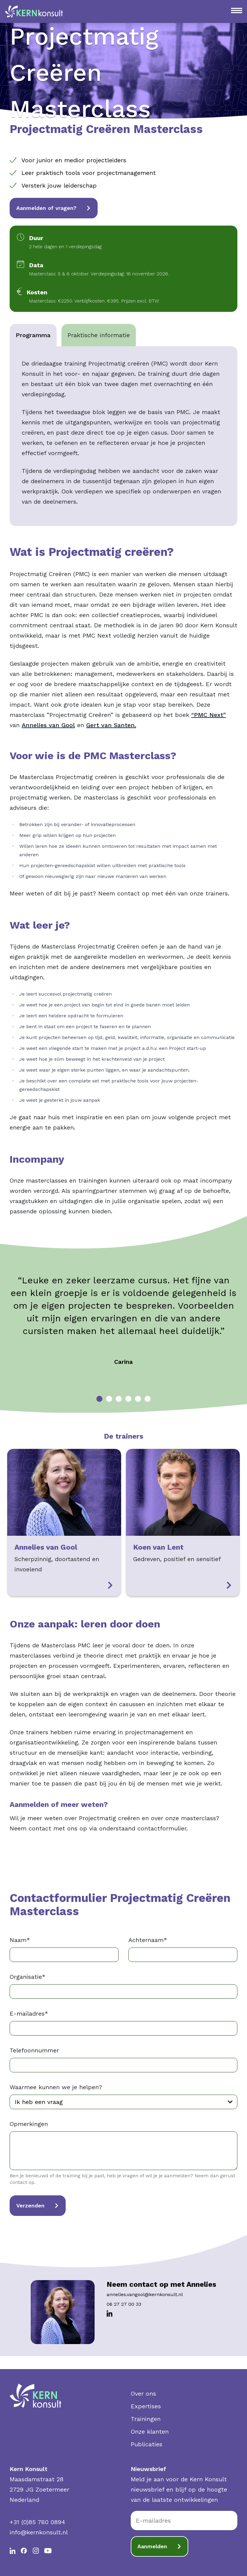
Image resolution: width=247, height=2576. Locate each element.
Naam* (20, 1940)
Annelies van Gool (48, 725)
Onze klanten (150, 2431)
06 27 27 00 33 (124, 2304)
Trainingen (146, 2418)
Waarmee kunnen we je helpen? (56, 2087)
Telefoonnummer (34, 2050)
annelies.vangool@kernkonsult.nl (145, 2294)
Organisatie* (27, 1976)
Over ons (143, 2393)
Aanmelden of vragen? (53, 208)
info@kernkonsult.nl (39, 2532)
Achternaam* (147, 1940)
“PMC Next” (208, 714)
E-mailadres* (29, 2013)
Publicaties (146, 2444)
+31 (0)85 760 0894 (37, 2522)
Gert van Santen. (111, 725)
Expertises (146, 2406)
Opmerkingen (29, 2124)
